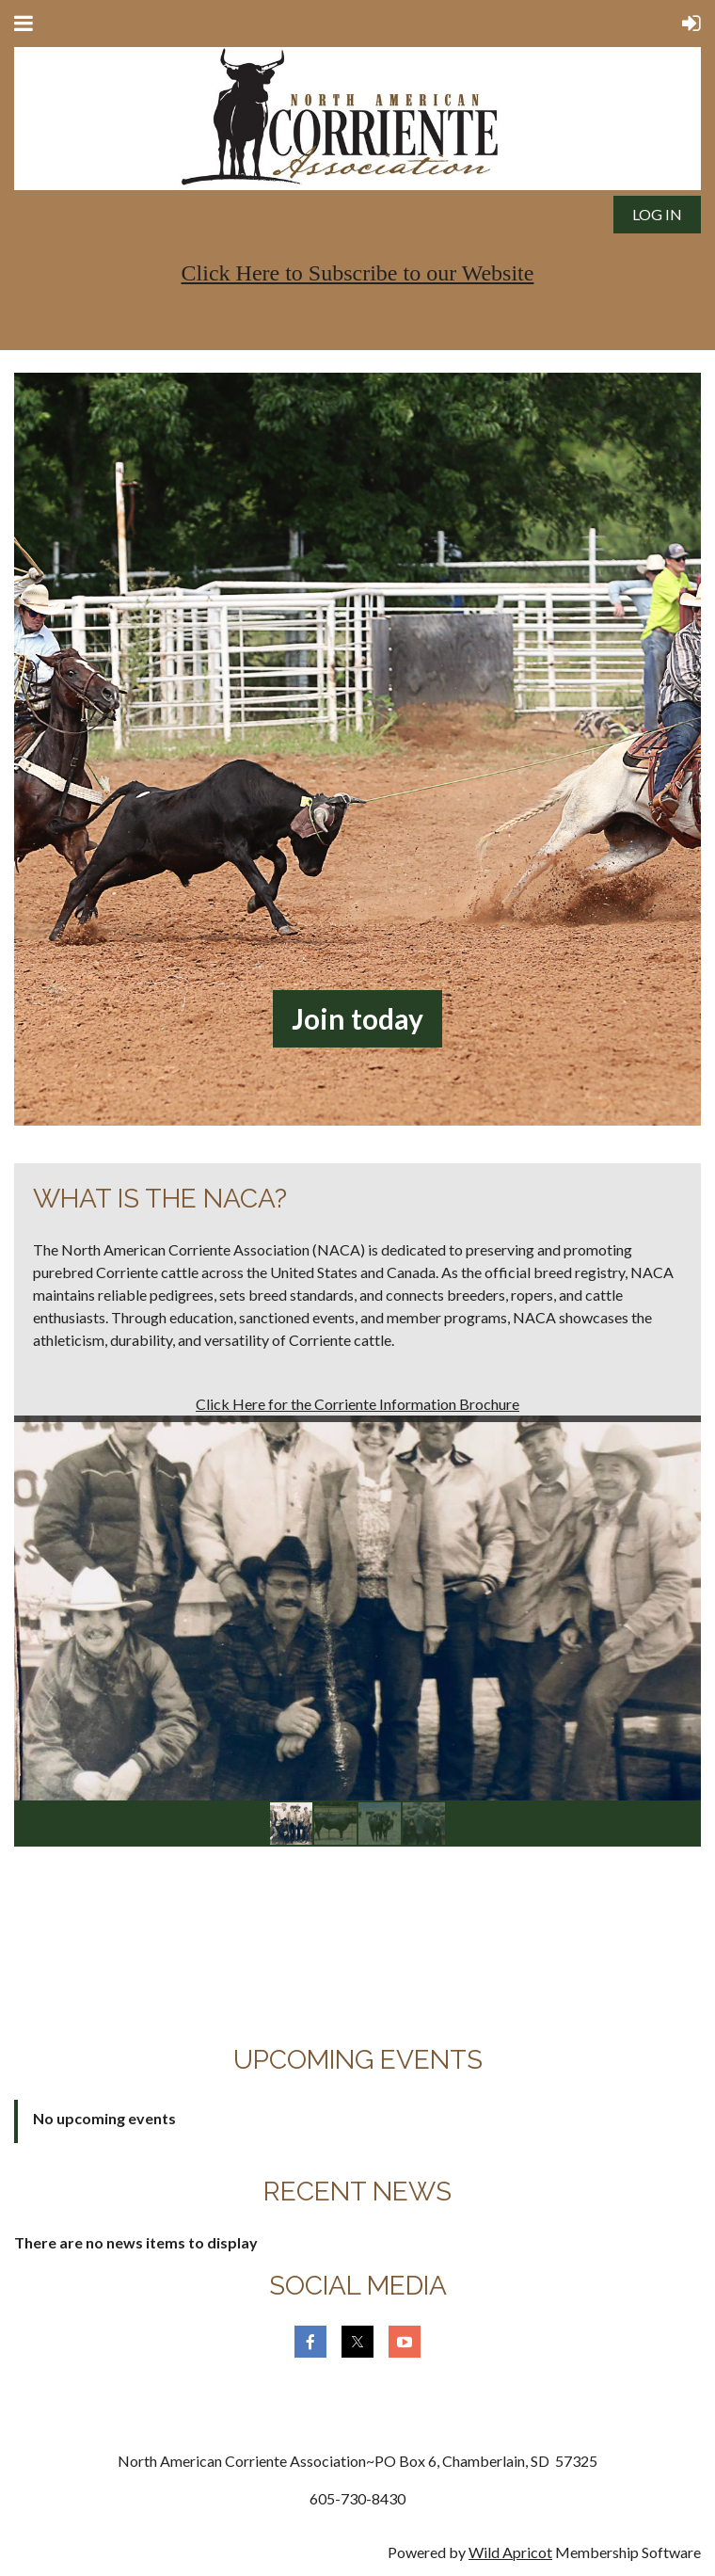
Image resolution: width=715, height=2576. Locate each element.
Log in (657, 214)
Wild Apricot (510, 2552)
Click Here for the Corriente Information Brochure (357, 1404)
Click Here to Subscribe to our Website (358, 273)
